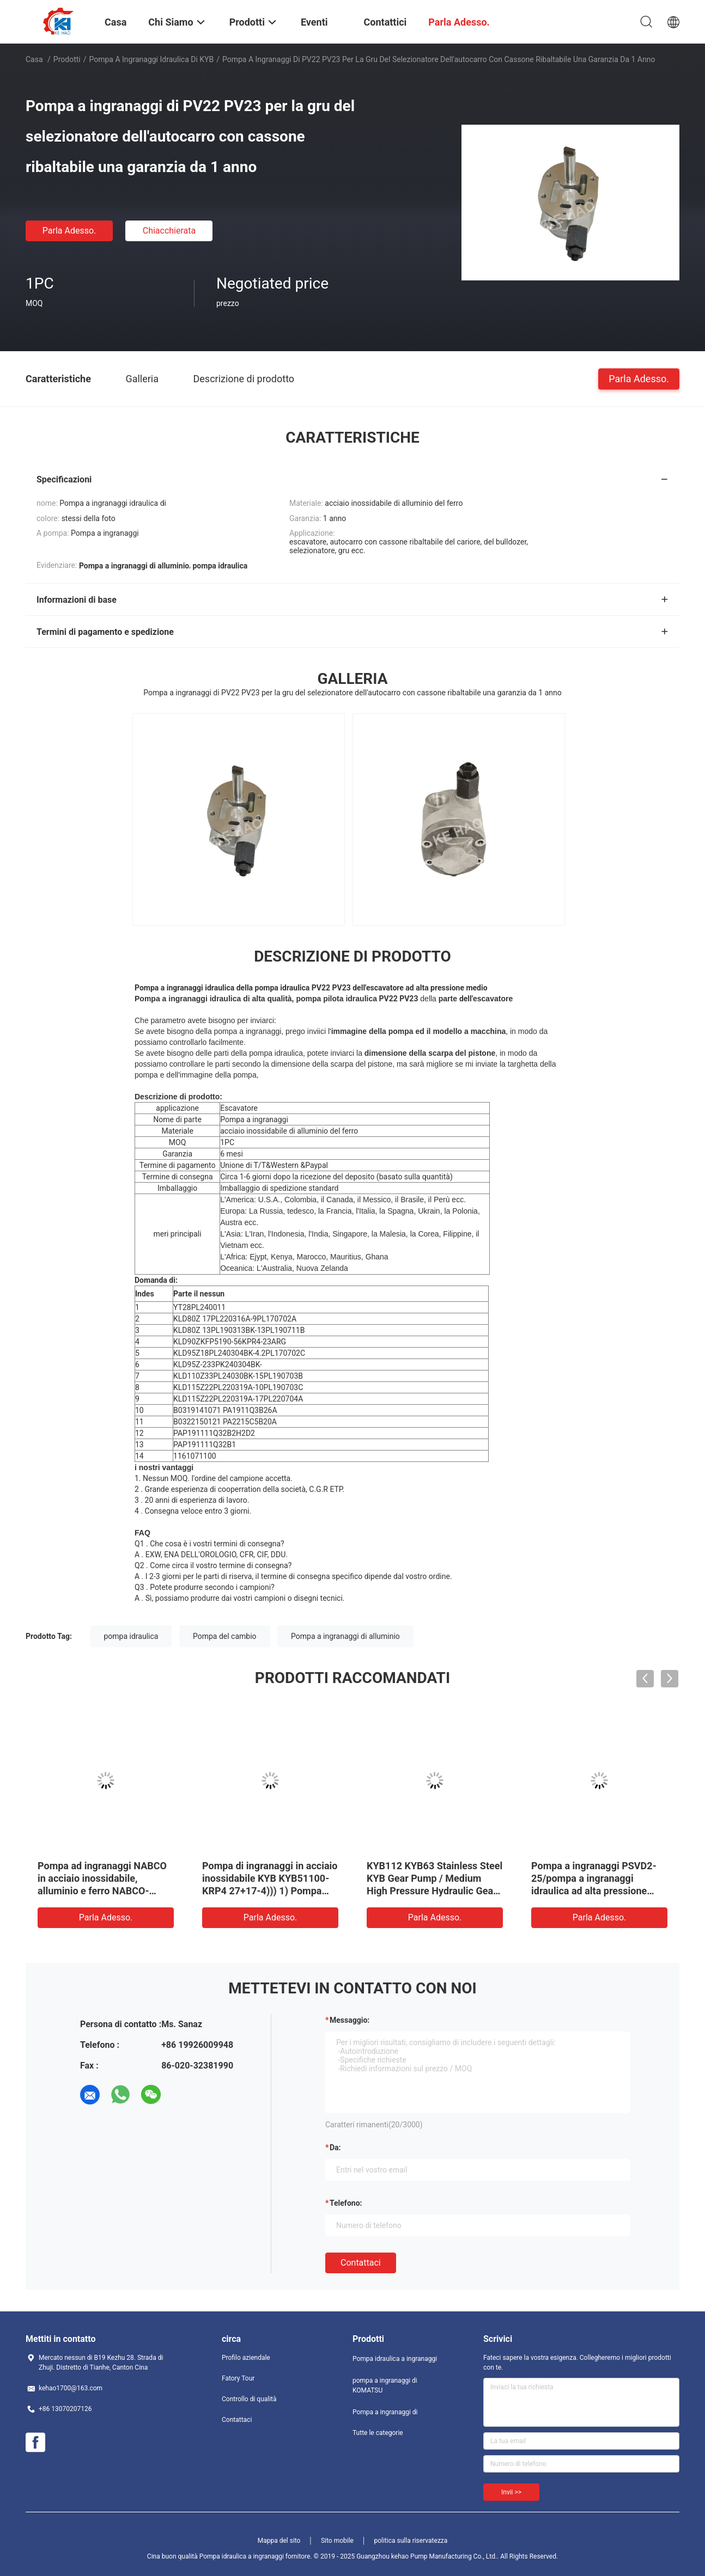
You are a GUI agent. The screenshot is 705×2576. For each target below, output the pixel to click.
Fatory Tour (238, 2378)
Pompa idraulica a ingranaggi (395, 2359)
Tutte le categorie (378, 2433)
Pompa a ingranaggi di (385, 2412)
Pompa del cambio (225, 1636)
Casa (34, 59)
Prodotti (67, 59)
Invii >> (511, 2492)
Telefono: (346, 2203)
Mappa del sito (279, 2540)
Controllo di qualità (249, 2399)
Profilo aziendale (246, 2357)
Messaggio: (349, 2020)
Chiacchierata (169, 230)
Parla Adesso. (69, 230)
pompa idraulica (131, 1636)
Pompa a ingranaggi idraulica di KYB (151, 59)
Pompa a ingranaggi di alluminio (345, 1636)
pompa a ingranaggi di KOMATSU (385, 2385)
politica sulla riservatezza (410, 2540)
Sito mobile (337, 2540)
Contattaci (361, 2262)
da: (335, 2147)
